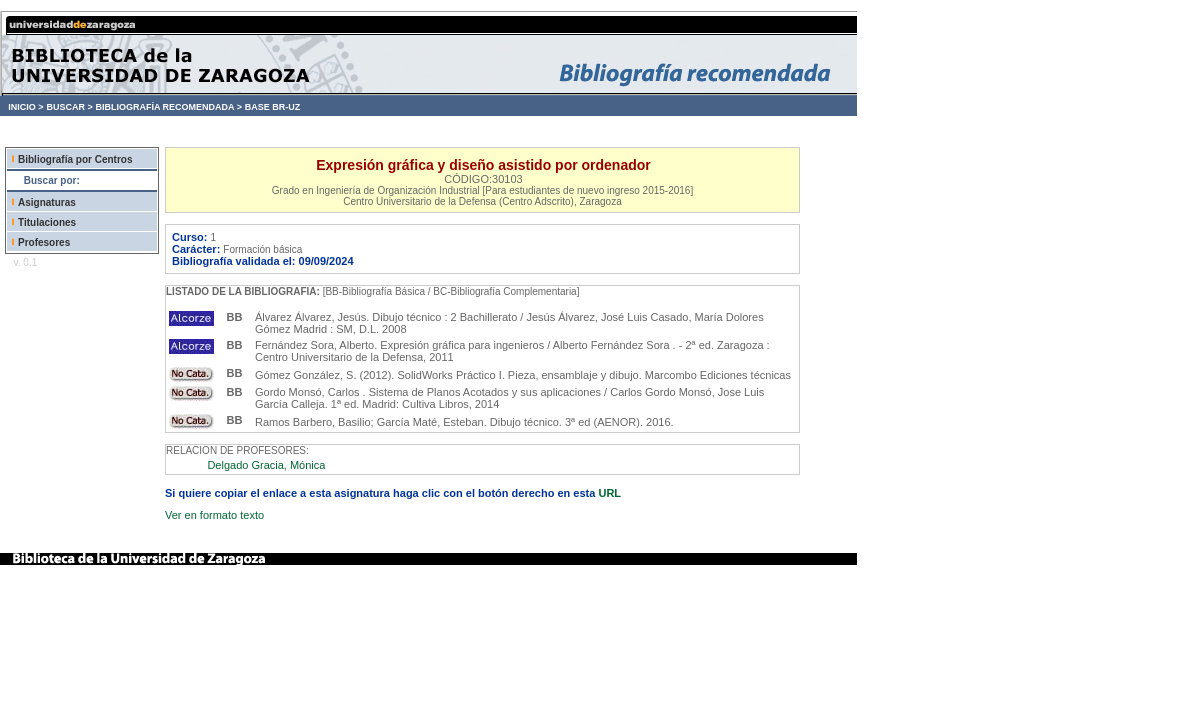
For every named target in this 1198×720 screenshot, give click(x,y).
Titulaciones (47, 222)
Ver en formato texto (214, 515)
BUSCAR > (69, 107)
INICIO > (25, 107)
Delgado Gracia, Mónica (266, 465)
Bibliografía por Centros (75, 159)
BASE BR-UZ (273, 107)
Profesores (44, 242)
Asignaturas (47, 202)
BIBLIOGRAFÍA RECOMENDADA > (168, 107)
